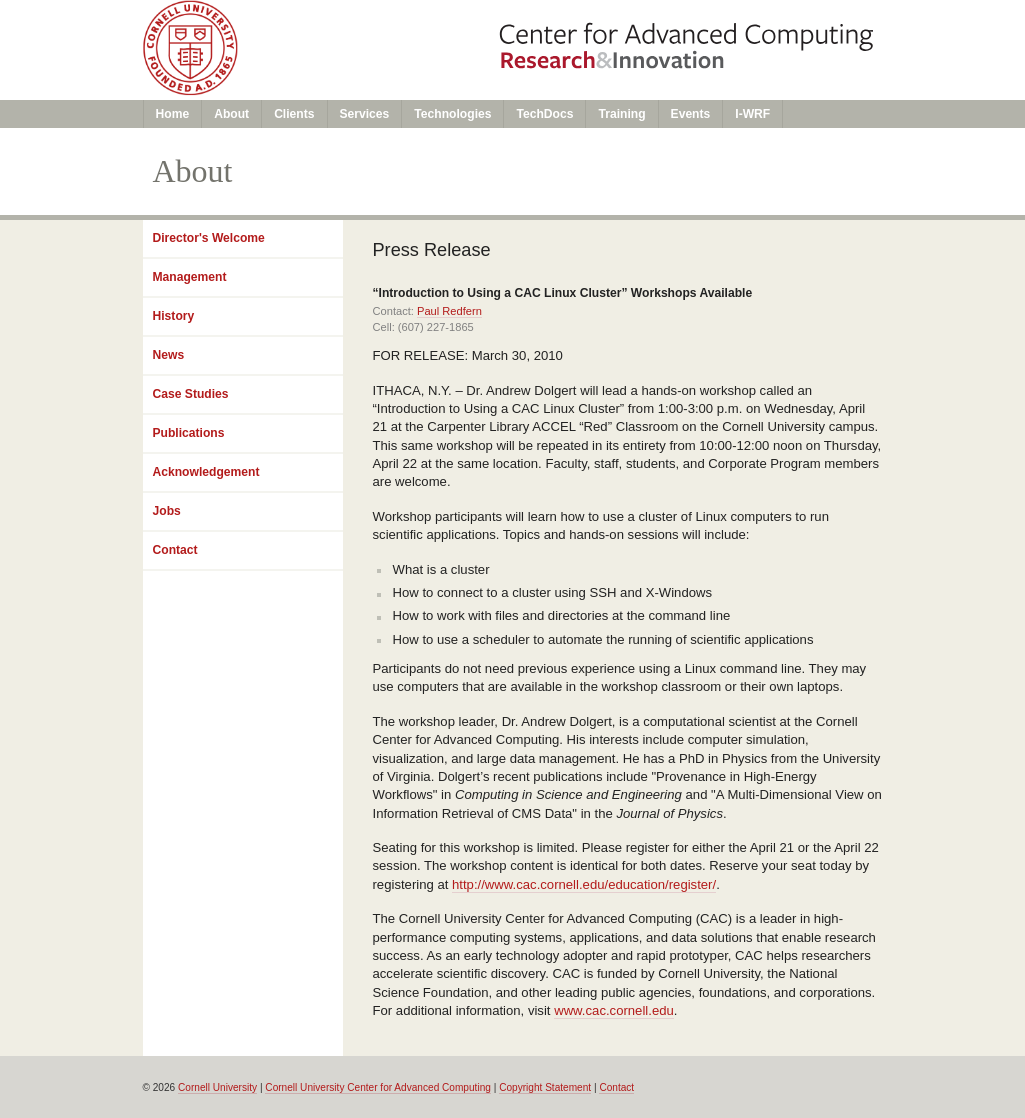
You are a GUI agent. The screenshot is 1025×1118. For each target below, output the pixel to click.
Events (691, 114)
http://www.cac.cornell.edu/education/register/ (584, 884)
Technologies (452, 114)
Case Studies (191, 394)
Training (621, 114)
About (231, 114)
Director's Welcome (209, 238)
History (174, 316)
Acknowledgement (206, 472)
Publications (189, 433)
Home (173, 114)
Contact (175, 550)
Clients (294, 114)
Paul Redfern (449, 311)
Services (365, 114)
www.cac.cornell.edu (614, 1010)
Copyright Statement (545, 1087)
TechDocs (544, 114)
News (169, 355)
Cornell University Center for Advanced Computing (378, 1087)
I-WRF (752, 114)
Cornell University (217, 1087)
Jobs (167, 511)
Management (190, 277)
